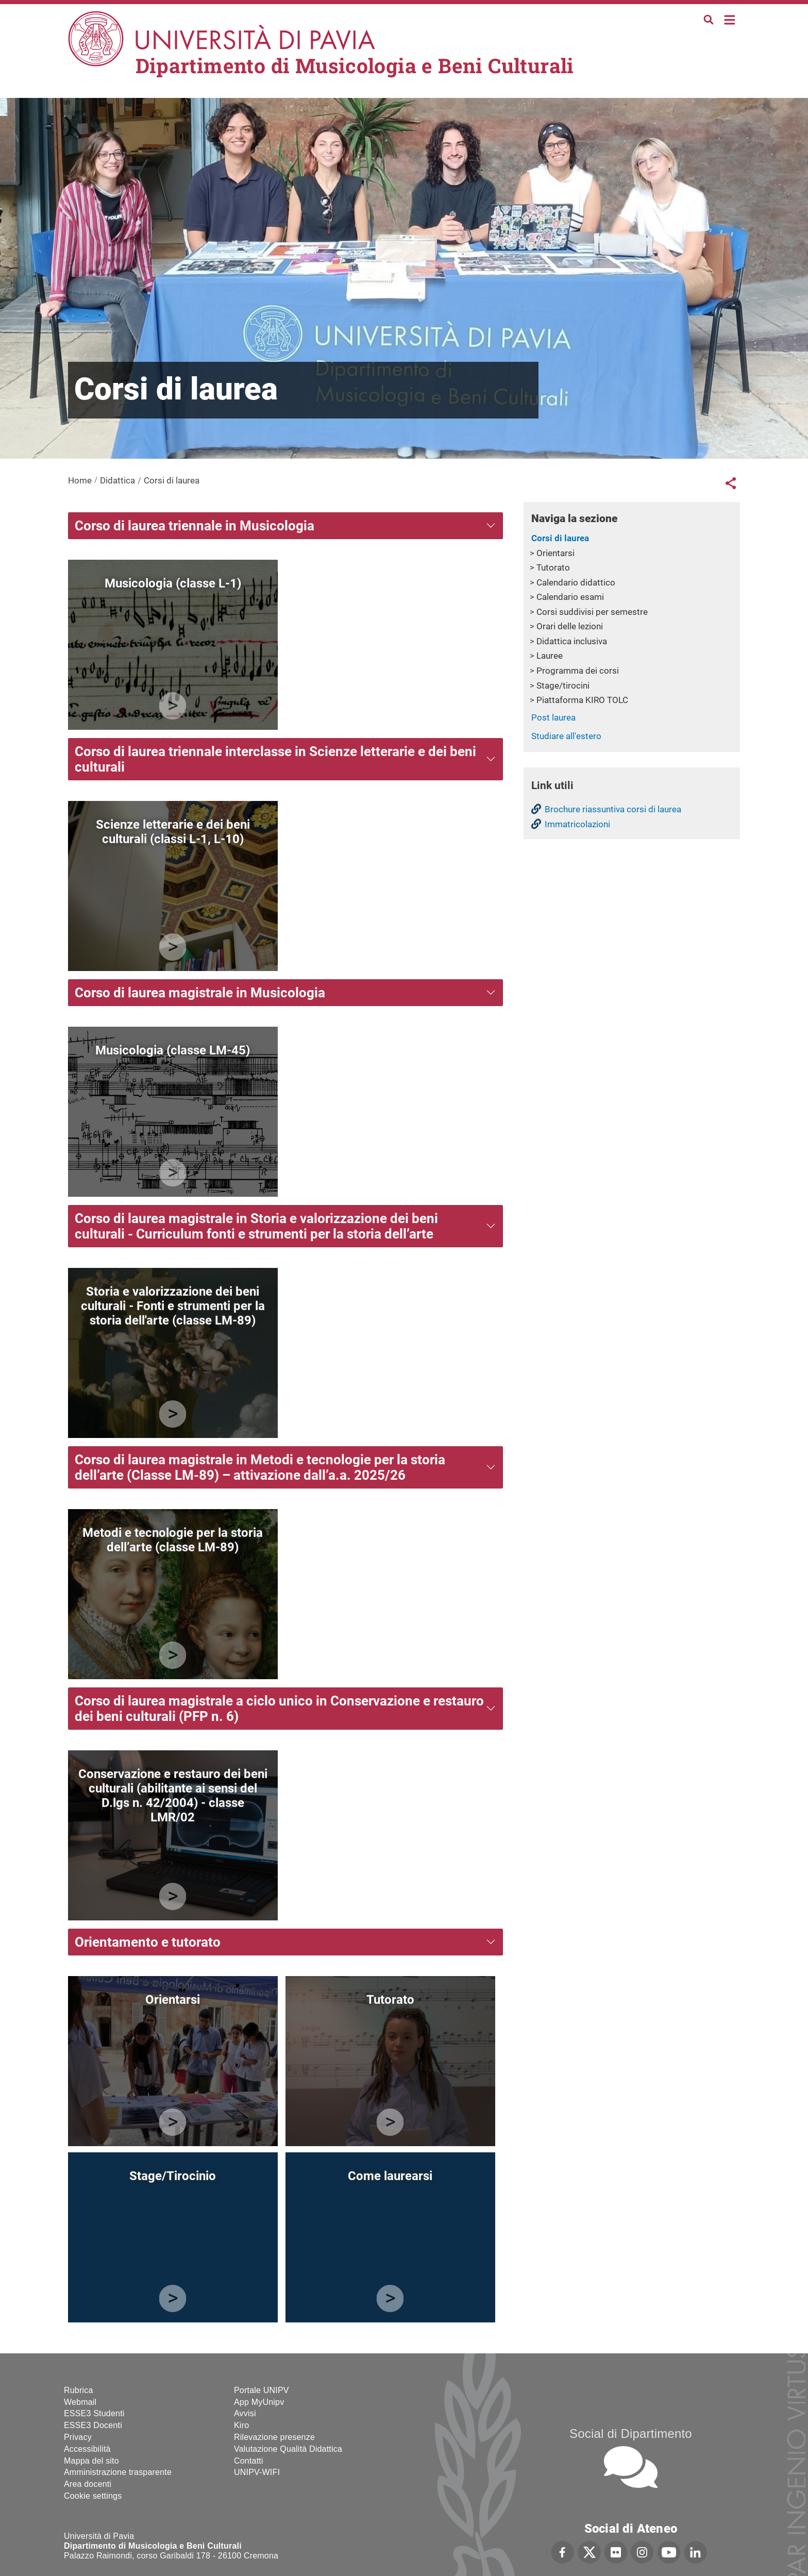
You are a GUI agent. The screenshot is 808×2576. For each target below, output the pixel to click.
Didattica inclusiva (571, 641)
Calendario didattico (575, 582)
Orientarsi (555, 553)
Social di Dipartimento (630, 2433)
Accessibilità (87, 2449)
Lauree (549, 655)
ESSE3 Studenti (94, 2413)
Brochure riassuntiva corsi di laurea (613, 809)
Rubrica (78, 2390)
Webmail (80, 2402)
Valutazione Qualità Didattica (288, 2449)
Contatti (248, 2460)
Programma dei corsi (577, 670)
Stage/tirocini (563, 685)
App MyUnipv (259, 2402)
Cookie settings (93, 2495)
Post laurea (553, 717)
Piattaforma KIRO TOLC (582, 700)
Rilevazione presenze (274, 2437)
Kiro (241, 2425)
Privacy (78, 2437)
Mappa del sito (91, 2460)
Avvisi (245, 2413)
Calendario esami (570, 597)
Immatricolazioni (577, 824)
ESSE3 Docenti (93, 2425)
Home (729, 18)
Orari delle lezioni (569, 626)
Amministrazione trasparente (118, 2472)
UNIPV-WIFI (257, 2472)
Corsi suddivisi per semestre (592, 612)
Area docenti (87, 2484)
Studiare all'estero (566, 736)
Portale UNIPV (261, 2390)
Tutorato (553, 567)
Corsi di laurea (560, 538)
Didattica (117, 480)
